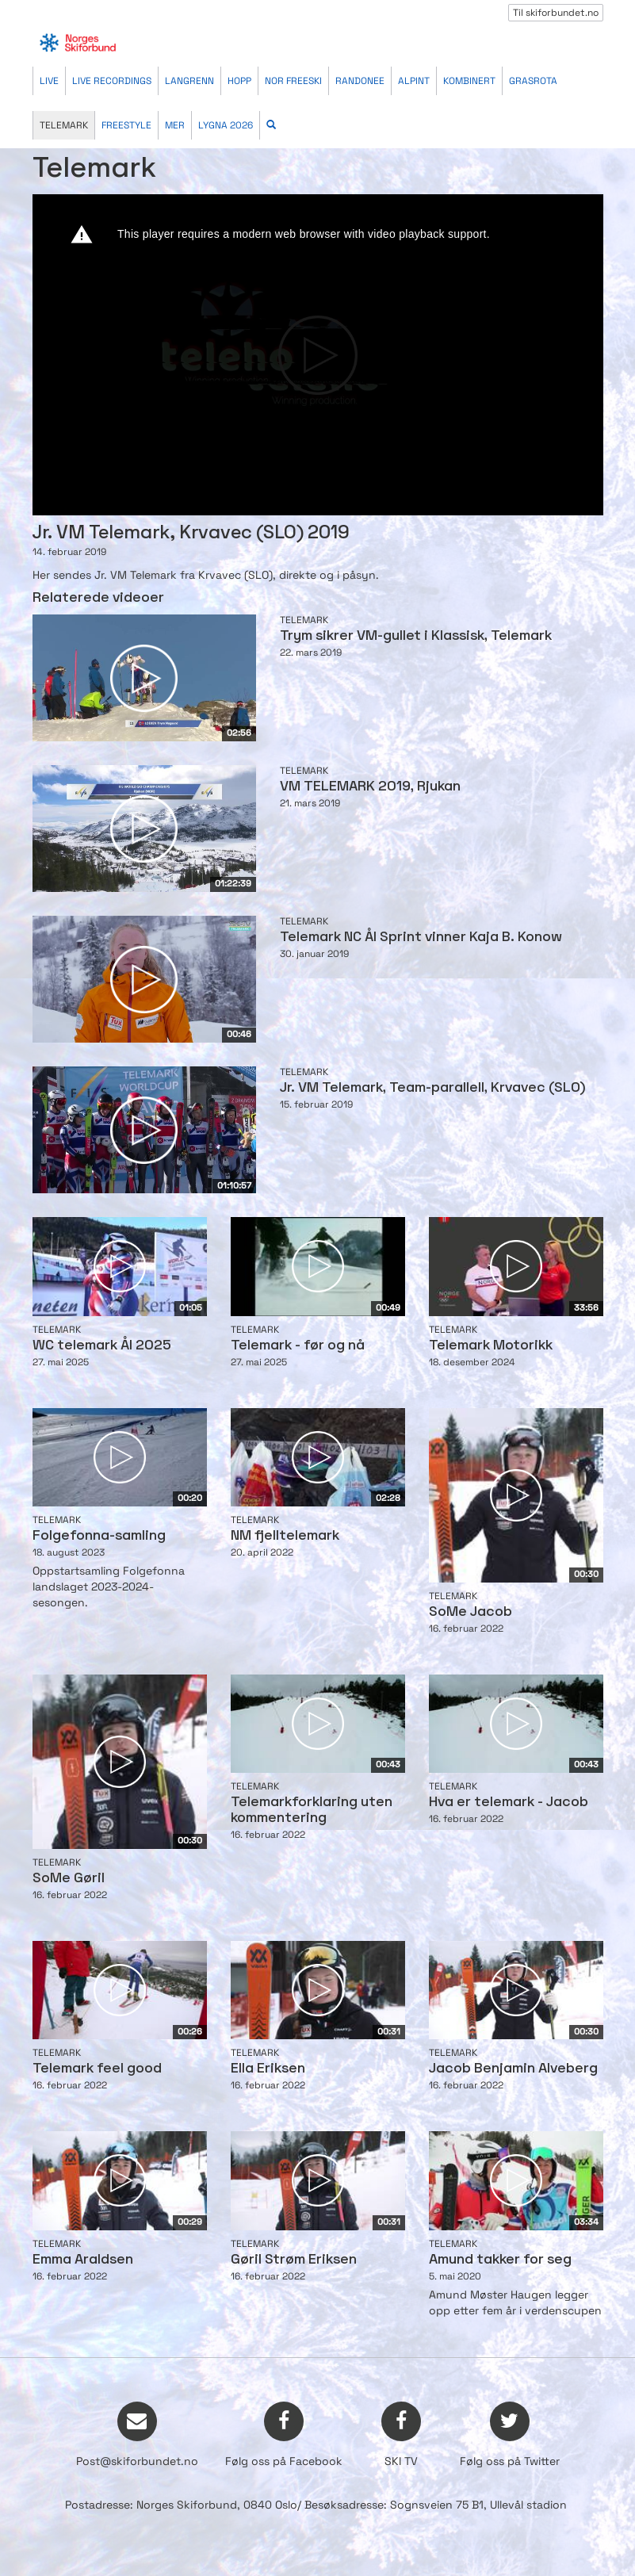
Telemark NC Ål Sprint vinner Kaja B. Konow (421, 937)
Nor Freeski (293, 81)
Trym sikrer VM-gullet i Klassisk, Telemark (416, 636)
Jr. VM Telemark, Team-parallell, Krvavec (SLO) (433, 1088)
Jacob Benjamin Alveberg (513, 2069)
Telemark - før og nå (298, 1346)
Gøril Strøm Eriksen (294, 2260)
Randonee (359, 81)
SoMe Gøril (69, 1878)
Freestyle (126, 125)
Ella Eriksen (268, 2069)
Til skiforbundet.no (556, 12)
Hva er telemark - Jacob (508, 1802)
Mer (175, 125)
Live (49, 81)
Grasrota (533, 81)
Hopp (239, 81)
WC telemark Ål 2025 (102, 1346)
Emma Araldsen (83, 2260)
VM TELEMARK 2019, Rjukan (370, 787)
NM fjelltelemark (285, 1536)
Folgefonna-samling (99, 1536)
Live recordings (111, 81)
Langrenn (189, 81)
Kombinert (469, 81)
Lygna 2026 (225, 125)
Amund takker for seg (500, 2260)
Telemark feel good (97, 2069)
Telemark (64, 125)
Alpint (414, 81)
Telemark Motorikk (491, 1346)
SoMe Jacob (470, 1612)
